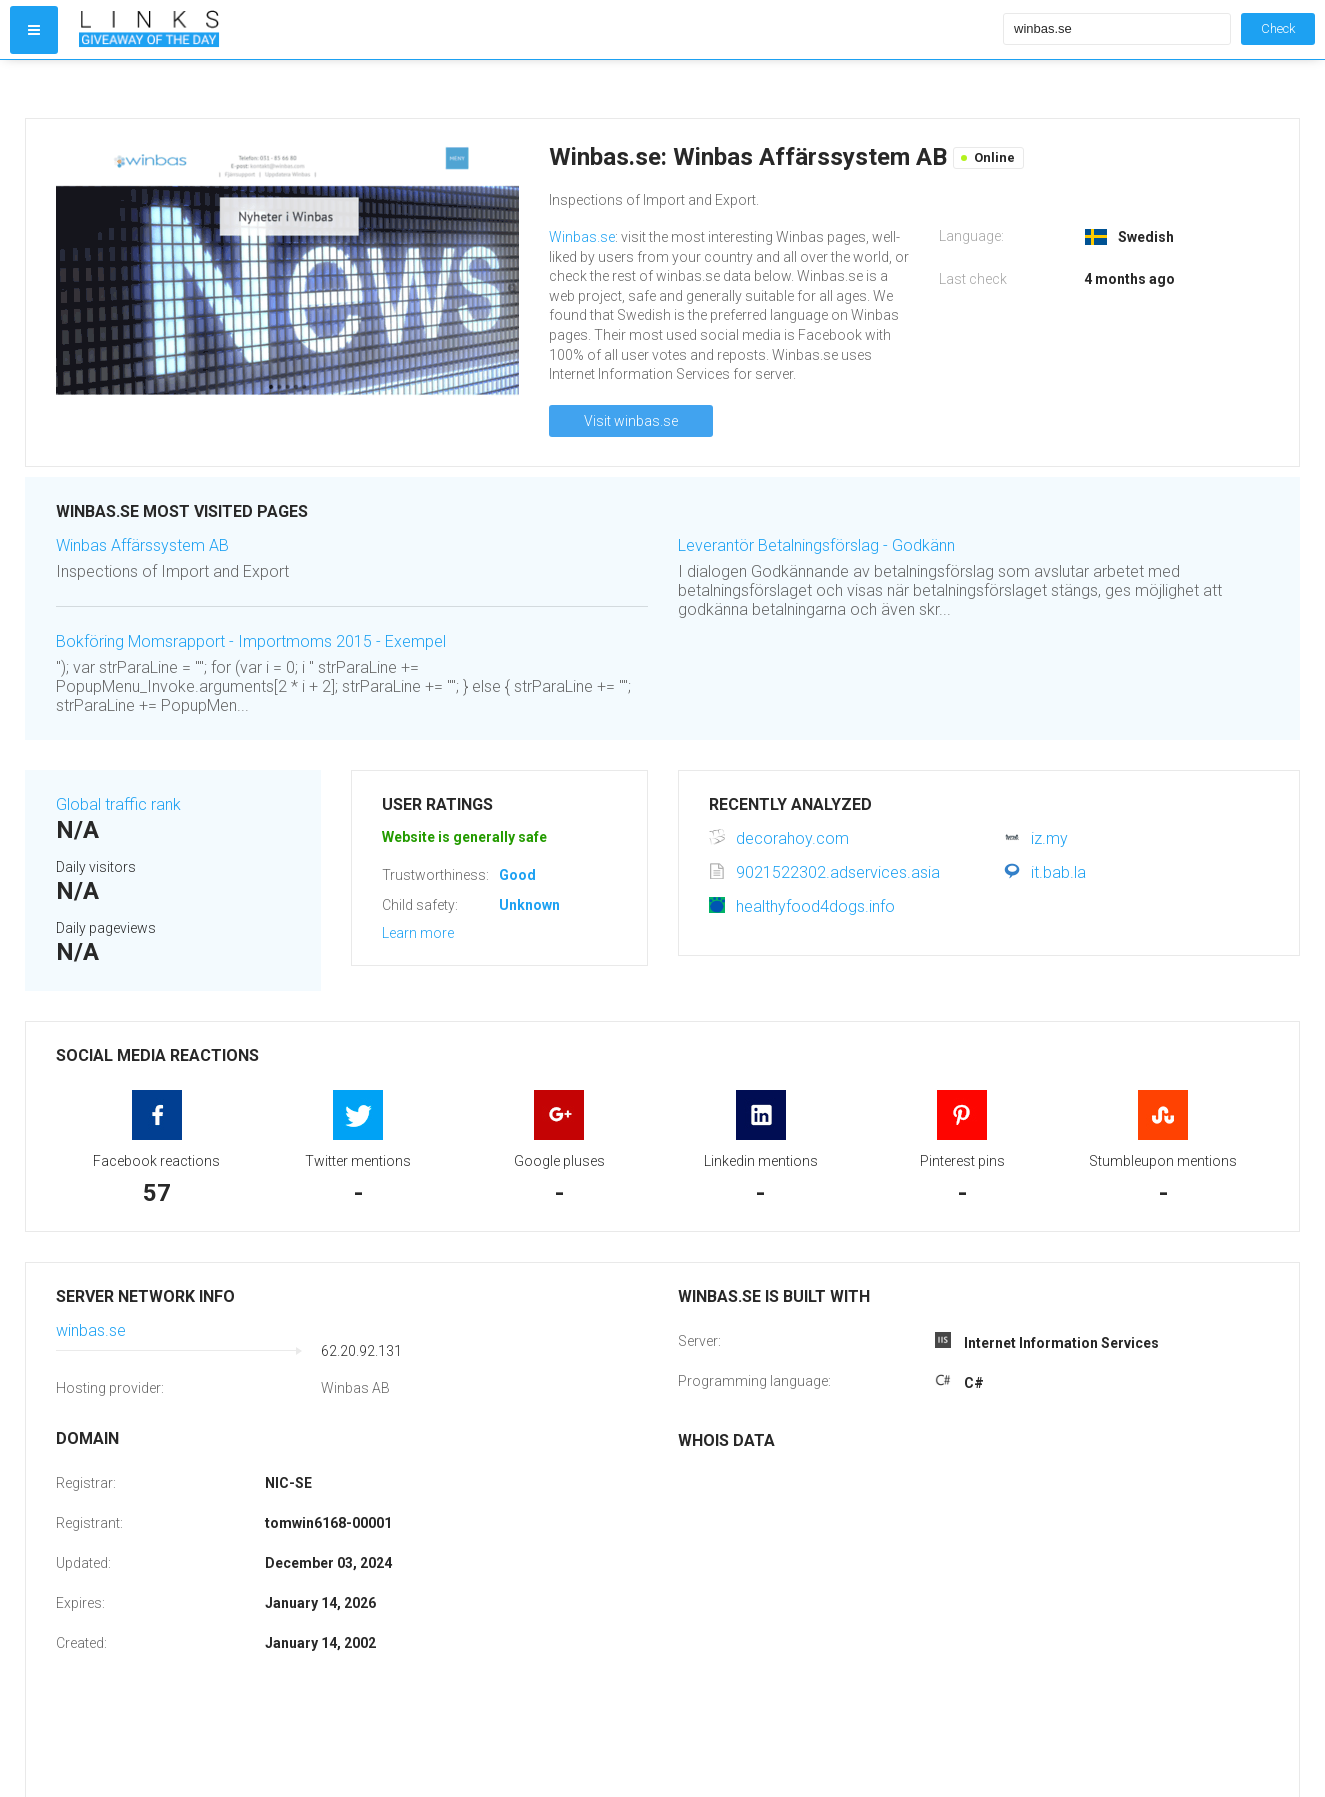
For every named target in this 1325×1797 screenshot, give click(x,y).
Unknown (529, 905)
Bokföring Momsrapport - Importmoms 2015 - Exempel (251, 641)
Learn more (418, 933)
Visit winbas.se (631, 421)
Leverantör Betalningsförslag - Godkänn (816, 545)
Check (1278, 28)
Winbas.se (582, 237)
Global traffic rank (118, 804)
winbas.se (91, 1330)
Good (517, 875)
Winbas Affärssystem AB (142, 545)
